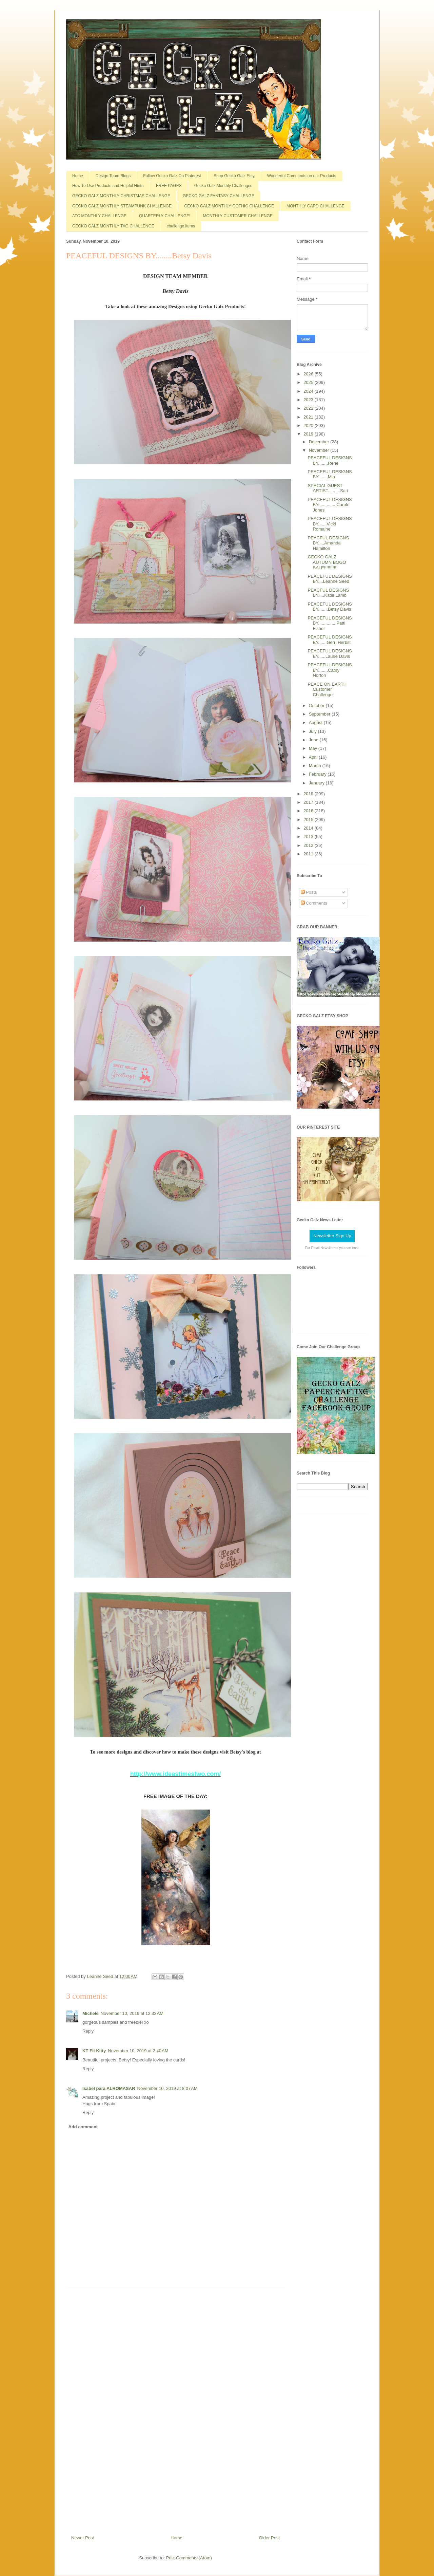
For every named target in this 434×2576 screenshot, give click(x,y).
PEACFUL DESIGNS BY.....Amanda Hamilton (328, 543)
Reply (88, 2031)
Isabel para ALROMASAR (108, 2088)
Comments (314, 903)
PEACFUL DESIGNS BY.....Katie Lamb (328, 593)
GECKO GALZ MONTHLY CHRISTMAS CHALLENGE (121, 195)
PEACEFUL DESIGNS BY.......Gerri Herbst (330, 639)
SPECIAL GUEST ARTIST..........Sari (328, 488)
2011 (309, 853)
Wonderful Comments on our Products (301, 175)
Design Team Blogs (113, 175)
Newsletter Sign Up (332, 1235)
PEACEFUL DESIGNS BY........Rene (330, 460)
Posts (309, 892)
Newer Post (82, 2537)
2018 (309, 793)
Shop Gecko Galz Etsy (234, 175)
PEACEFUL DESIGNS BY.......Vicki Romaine (330, 524)
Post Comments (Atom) (189, 2557)
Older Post (269, 2537)
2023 (309, 399)
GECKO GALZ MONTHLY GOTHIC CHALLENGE (229, 206)
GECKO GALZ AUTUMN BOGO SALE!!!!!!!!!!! (327, 562)
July (313, 731)
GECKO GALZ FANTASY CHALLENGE (218, 195)
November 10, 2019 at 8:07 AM (167, 2088)
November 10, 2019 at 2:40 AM (138, 2050)
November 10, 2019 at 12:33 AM (132, 2013)
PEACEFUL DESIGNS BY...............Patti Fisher (330, 623)
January (317, 782)
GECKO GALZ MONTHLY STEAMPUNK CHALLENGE (122, 206)
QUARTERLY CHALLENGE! (164, 216)
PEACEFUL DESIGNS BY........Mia (330, 474)
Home (77, 175)
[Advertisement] (176, 2409)
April (314, 757)
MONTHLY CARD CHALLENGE (315, 206)
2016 (309, 810)
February (318, 774)
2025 (309, 382)
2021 (309, 417)
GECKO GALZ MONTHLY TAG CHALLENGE (113, 226)
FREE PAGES (169, 185)
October (317, 705)
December (320, 441)
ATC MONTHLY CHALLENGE (99, 216)
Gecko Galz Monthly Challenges (223, 185)
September (320, 714)
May (313, 748)
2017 (309, 802)
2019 (309, 434)
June (314, 739)
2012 (309, 845)
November (320, 450)
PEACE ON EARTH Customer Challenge (327, 689)
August (316, 722)
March (315, 765)
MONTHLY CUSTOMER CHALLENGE (237, 216)
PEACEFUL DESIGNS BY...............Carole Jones (330, 505)
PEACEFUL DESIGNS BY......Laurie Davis (330, 653)
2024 (309, 391)
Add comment (83, 2126)
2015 (309, 819)
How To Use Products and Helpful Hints (107, 185)
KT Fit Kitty (94, 2050)
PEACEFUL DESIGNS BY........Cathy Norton (330, 670)
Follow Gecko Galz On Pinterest (172, 175)
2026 (309, 373)
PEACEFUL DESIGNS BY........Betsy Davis (330, 606)
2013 (309, 836)
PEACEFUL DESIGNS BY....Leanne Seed (330, 579)
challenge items (181, 226)
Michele (90, 2013)
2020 (309, 425)
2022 (309, 408)
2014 (309, 828)
